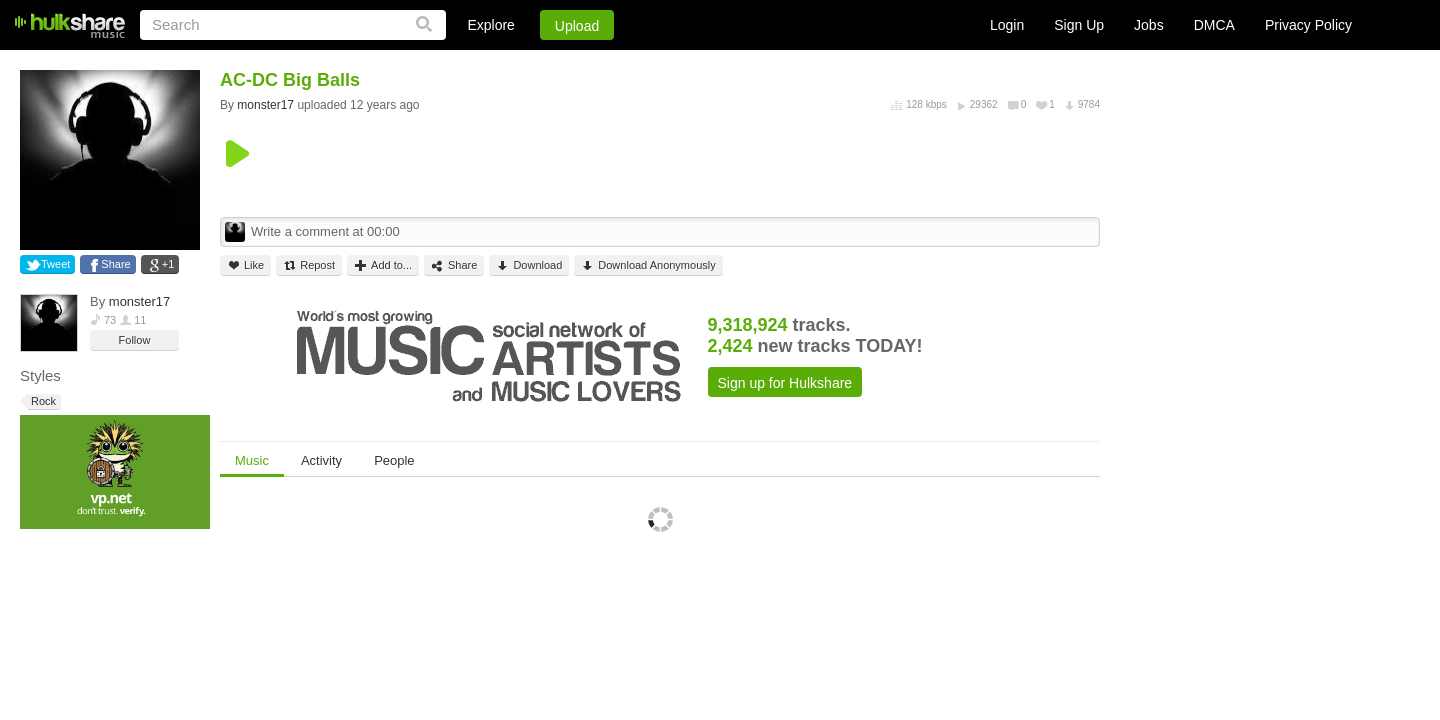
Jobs (1149, 25)
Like (245, 265)
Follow (135, 340)
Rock (42, 401)
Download (529, 265)
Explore (490, 25)
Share (115, 264)
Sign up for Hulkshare (785, 383)
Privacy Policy (1308, 25)
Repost (309, 265)
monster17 (139, 301)
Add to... (383, 265)
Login (1007, 25)
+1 (168, 264)
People (394, 460)
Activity (321, 460)
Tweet (55, 264)
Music (252, 460)
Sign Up (1079, 25)
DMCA (1214, 25)
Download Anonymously (648, 265)
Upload (577, 26)
